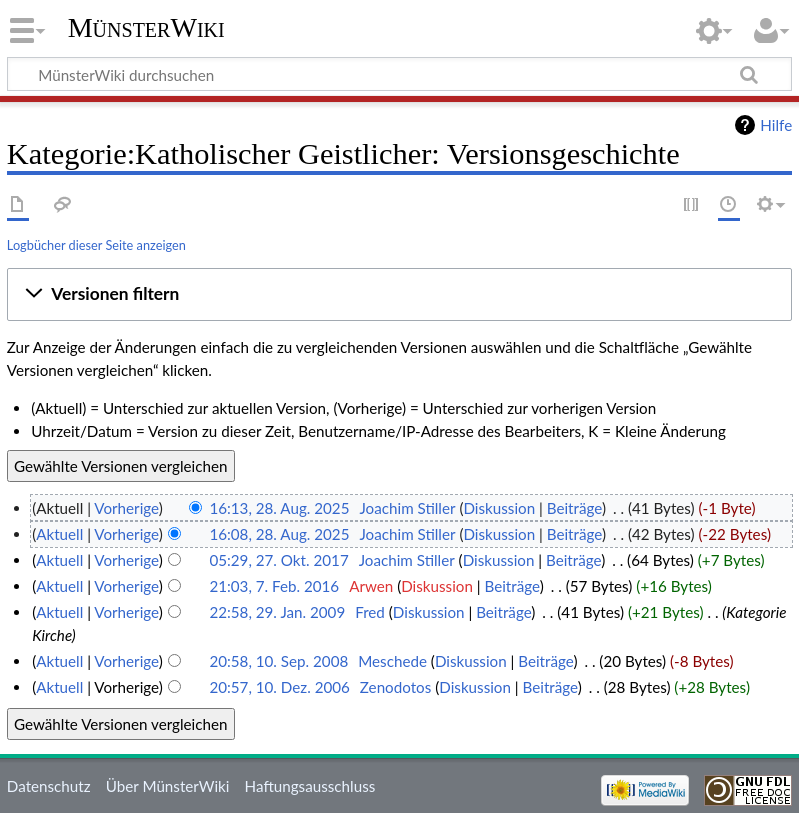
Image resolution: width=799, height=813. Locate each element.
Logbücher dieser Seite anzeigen (96, 245)
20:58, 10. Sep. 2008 (278, 661)
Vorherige (126, 508)
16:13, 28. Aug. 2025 (279, 508)
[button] (399, 294)
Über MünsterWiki (168, 786)
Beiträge (574, 508)
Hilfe (776, 125)
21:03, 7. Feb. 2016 (274, 586)
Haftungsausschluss (310, 786)
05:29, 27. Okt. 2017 (278, 560)
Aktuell (59, 534)
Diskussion (499, 508)
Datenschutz (49, 786)
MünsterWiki (146, 27)
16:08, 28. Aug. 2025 (279, 534)
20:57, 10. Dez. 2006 (279, 687)
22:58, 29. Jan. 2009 (277, 612)
